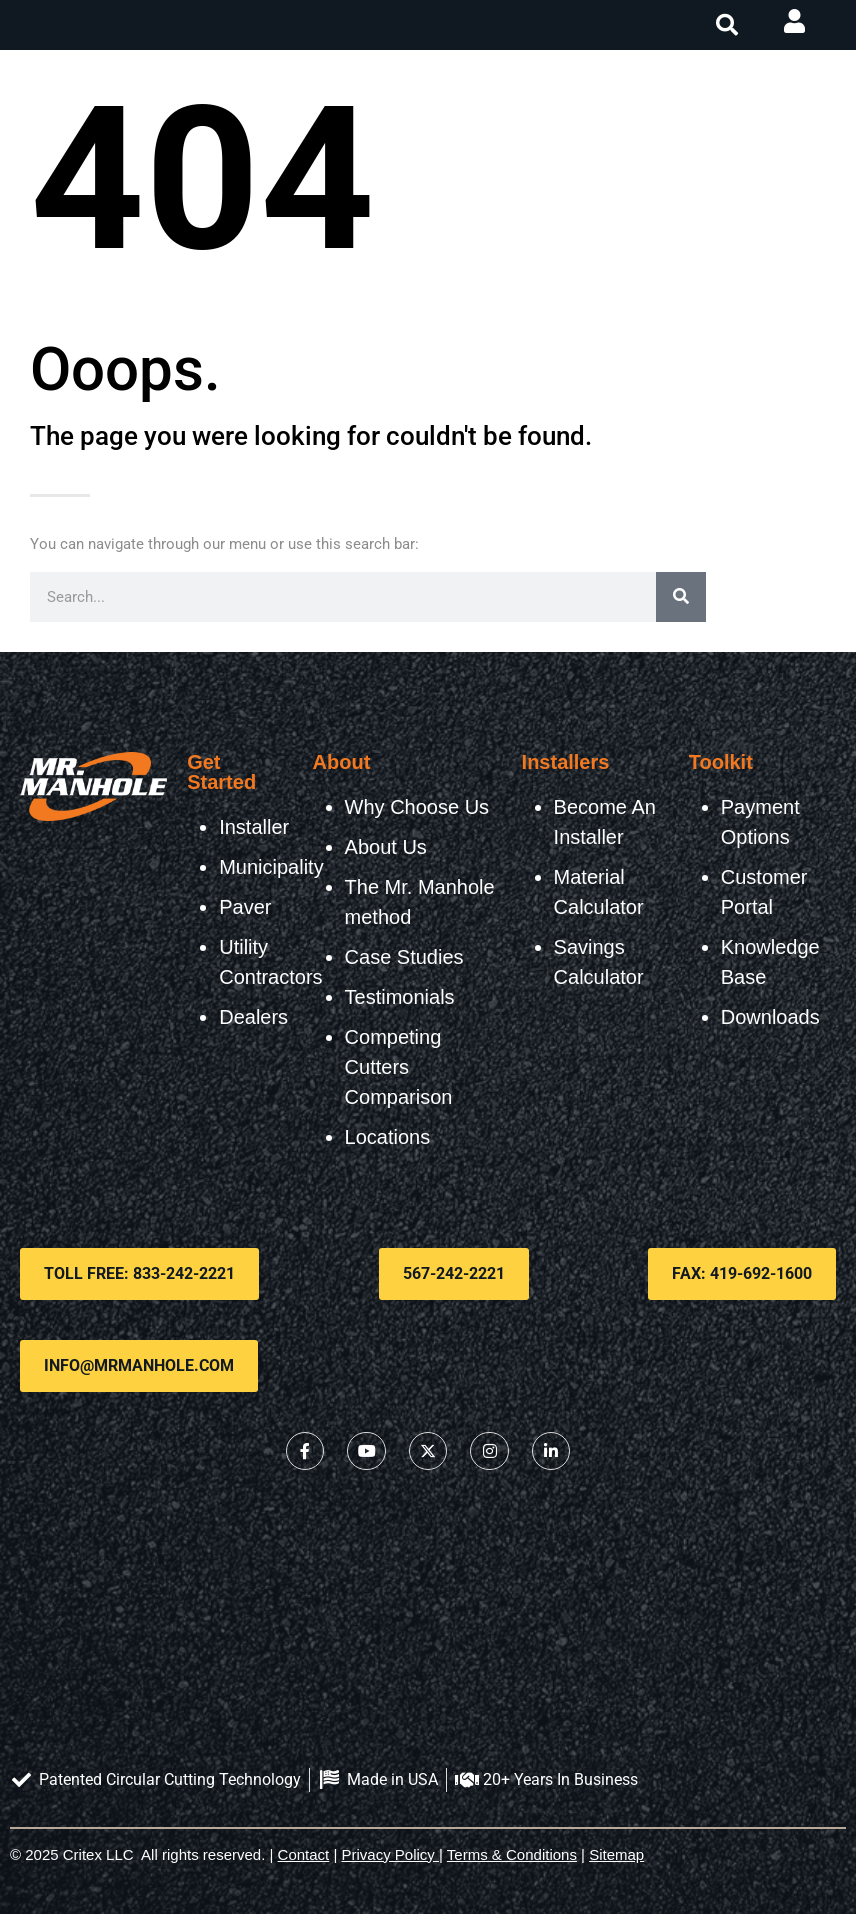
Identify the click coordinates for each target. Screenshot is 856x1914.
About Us (386, 847)
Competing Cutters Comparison (399, 1067)
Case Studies (404, 957)
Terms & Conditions (512, 1854)
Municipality (271, 867)
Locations (388, 1137)
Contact (304, 1854)
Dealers (253, 1017)
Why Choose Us (417, 807)
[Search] (681, 597)
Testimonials (400, 997)
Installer (254, 827)
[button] (727, 25)
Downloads (770, 1017)
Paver (245, 907)
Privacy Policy (388, 1854)
